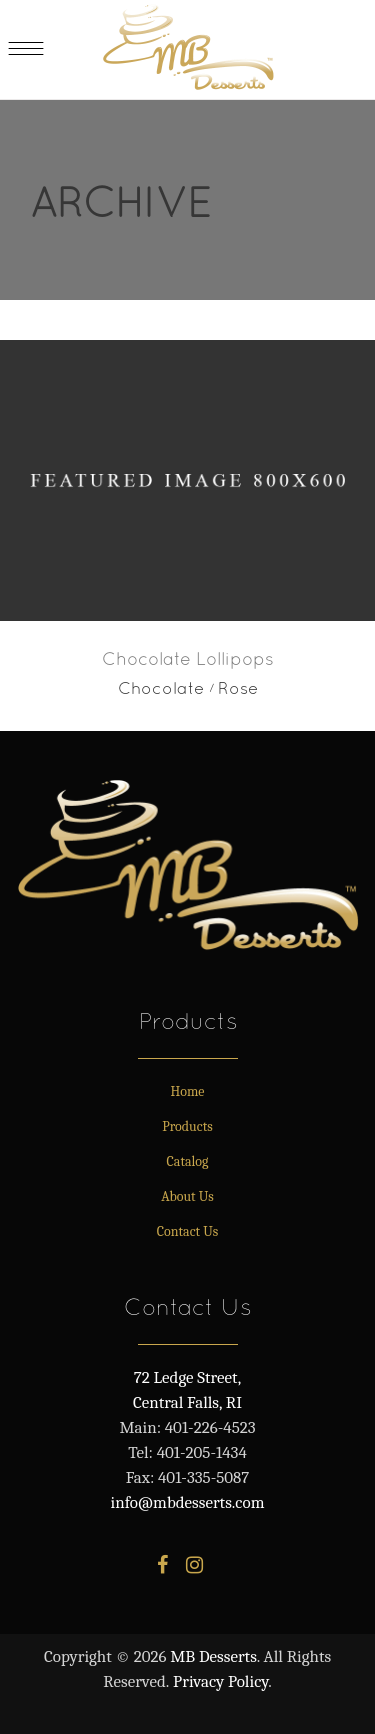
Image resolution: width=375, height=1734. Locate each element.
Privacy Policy (220, 1681)
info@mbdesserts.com (188, 1502)
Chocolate (161, 688)
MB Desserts (213, 1656)
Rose (238, 688)
